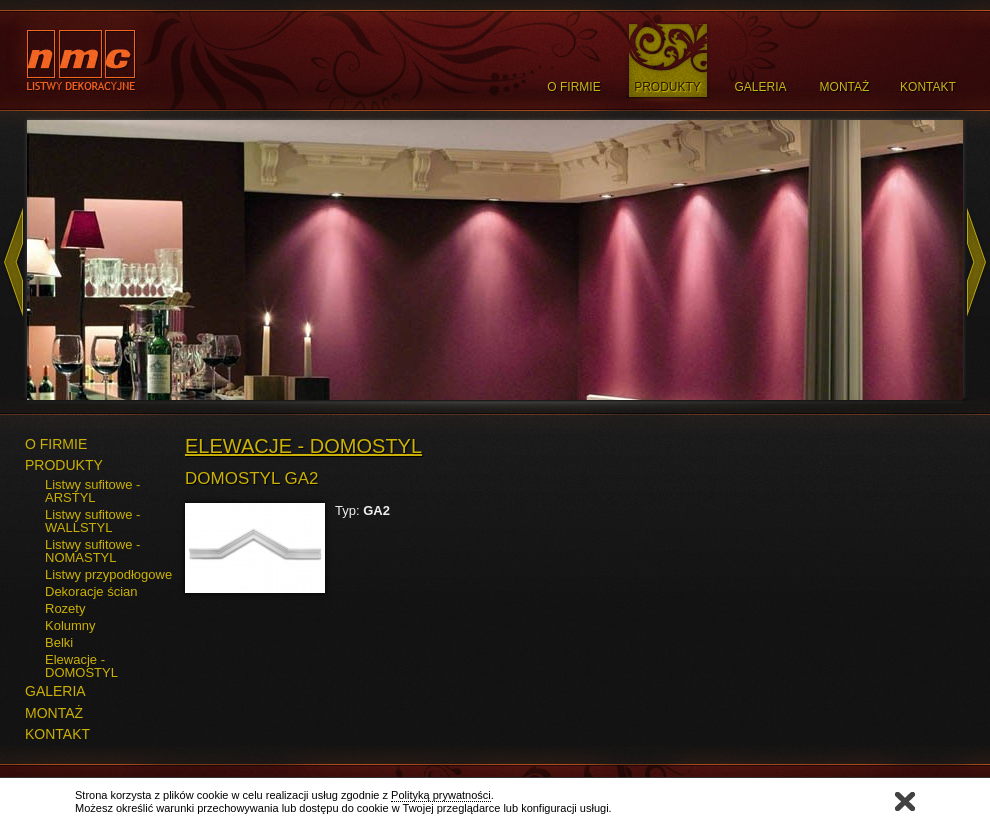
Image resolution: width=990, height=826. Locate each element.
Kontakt (928, 87)
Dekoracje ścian (91, 591)
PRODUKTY (64, 465)
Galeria (760, 87)
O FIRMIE (56, 444)
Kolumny (70, 625)
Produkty (667, 87)
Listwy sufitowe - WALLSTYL (92, 521)
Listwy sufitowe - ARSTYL (92, 491)
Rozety (65, 608)
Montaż (845, 87)
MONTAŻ (54, 713)
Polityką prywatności (441, 795)
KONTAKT (57, 734)
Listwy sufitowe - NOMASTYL (92, 551)
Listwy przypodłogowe (108, 574)
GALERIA (55, 691)
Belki (59, 642)
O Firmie (573, 87)
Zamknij (905, 801)
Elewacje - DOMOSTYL (81, 666)
